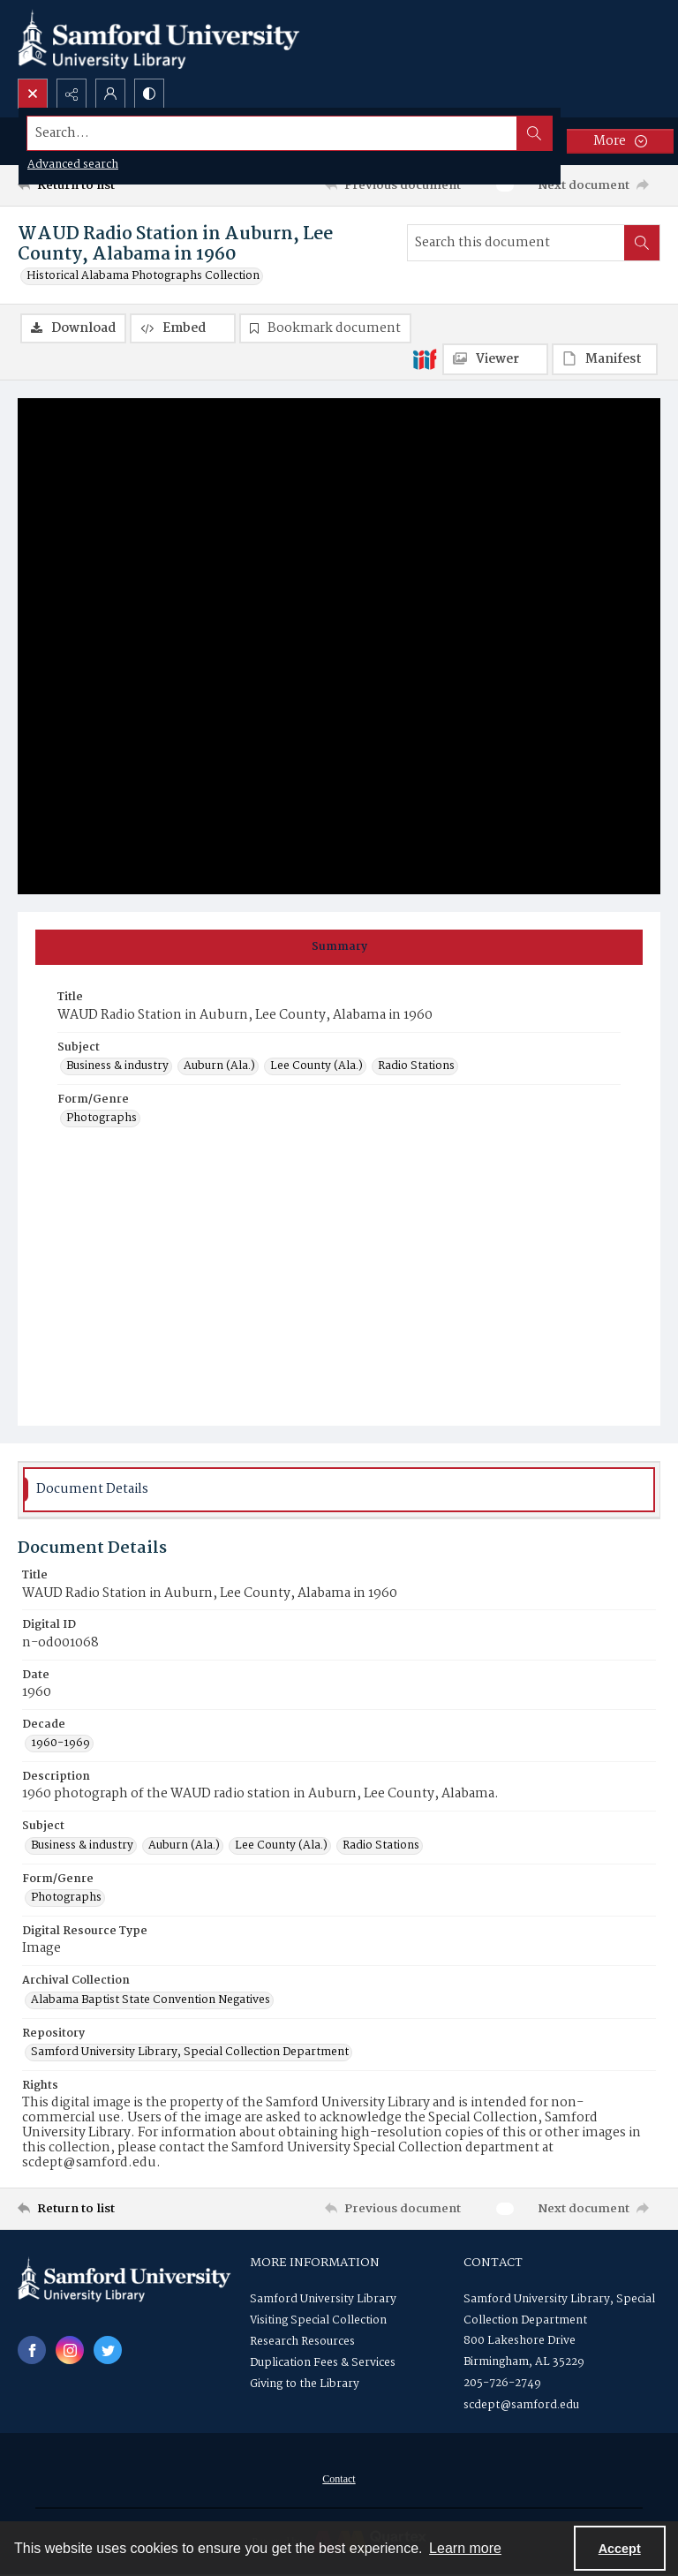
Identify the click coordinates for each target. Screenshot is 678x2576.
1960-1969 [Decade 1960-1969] (60, 1743)
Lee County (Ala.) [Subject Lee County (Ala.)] (316, 1066)
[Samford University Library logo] (159, 39)
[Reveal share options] (71, 93)
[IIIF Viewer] (495, 359)
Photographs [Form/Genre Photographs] (101, 1118)
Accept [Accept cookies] (620, 2549)
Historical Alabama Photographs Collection (143, 276)
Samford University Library (323, 2299)
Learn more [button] (465, 2548)
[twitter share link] (108, 2350)
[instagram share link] (70, 2350)
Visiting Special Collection (318, 2320)
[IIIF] (425, 358)
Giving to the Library (304, 2384)
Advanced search (72, 164)
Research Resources (302, 2341)
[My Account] (110, 93)
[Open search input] (33, 93)
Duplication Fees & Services (323, 2363)
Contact (338, 2479)
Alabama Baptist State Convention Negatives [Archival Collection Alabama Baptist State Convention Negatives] (150, 2000)
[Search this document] (516, 242)
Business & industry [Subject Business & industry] (117, 1066)
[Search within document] (641, 242)
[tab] (339, 947)
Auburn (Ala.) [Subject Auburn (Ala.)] (219, 1066)
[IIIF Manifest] (605, 359)
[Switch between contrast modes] (149, 93)
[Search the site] (272, 133)
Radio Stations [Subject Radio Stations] (416, 1066)
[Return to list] (101, 185)
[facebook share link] (32, 2350)
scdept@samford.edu (521, 2405)
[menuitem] (338, 2478)
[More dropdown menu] (620, 141)
